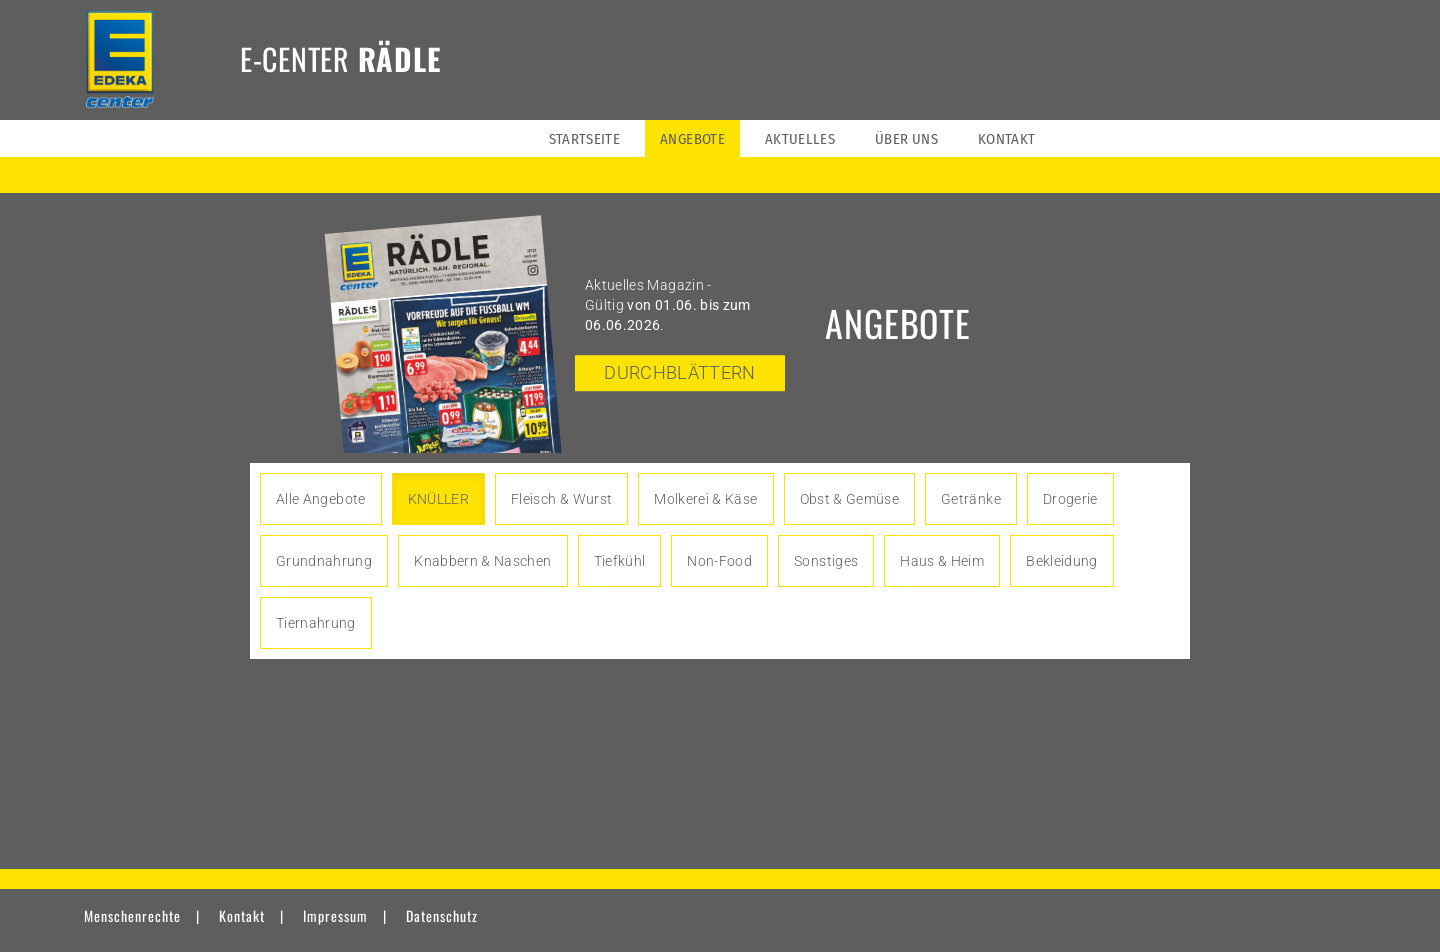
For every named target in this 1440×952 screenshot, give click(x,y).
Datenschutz (442, 915)
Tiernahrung (316, 623)
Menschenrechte (132, 915)
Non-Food (719, 561)
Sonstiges (826, 561)
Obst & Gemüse (850, 499)
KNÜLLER (438, 499)
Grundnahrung (324, 561)
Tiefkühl (620, 561)
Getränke (971, 499)
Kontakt (242, 915)
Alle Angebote (321, 499)
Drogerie (1070, 499)
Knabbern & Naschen (482, 561)
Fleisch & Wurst (561, 499)
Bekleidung (1062, 561)
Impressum (335, 915)
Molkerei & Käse (705, 499)
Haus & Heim (942, 561)
